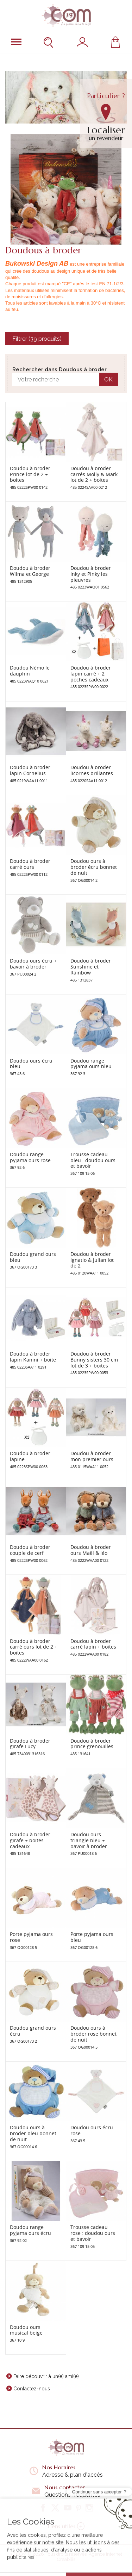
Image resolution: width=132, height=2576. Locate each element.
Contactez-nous (31, 2388)
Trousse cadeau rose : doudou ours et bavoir (92, 2233)
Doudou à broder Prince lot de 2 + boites (30, 474)
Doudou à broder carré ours (30, 864)
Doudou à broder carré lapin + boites (93, 1644)
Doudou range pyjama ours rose (30, 1157)
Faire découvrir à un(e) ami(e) (46, 2376)
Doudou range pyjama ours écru (30, 2230)
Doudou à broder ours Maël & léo (90, 1550)
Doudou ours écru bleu (31, 1063)
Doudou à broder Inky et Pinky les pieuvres (90, 574)
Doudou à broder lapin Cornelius (30, 770)
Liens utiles (66, 2526)
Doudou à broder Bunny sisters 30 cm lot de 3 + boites (94, 1359)
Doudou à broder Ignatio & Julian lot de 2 (92, 1260)
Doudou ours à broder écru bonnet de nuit (93, 867)
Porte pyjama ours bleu (91, 1937)
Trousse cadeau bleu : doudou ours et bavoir (92, 1160)
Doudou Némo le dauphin (30, 670)
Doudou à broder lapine (30, 1456)
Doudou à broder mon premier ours (91, 1456)
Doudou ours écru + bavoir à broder (33, 963)
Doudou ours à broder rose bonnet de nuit (93, 2033)
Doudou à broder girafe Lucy (30, 1743)
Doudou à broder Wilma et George (30, 571)
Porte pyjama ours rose (31, 1937)
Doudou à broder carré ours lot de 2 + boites (33, 1647)
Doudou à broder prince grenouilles (91, 1743)
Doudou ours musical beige (26, 2330)
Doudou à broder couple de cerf (30, 1550)
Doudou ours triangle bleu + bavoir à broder (88, 1840)
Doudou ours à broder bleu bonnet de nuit (33, 2133)
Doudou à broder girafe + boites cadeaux (30, 1840)
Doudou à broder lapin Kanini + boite (33, 1356)
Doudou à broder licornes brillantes (91, 770)
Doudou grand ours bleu (33, 1257)
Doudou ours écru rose (91, 2130)
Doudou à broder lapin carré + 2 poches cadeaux (90, 673)
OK (108, 379)
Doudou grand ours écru (33, 2030)
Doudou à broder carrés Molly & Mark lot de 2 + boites (94, 474)
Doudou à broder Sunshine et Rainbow (90, 966)
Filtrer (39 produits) (37, 338)
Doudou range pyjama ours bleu (91, 1063)
